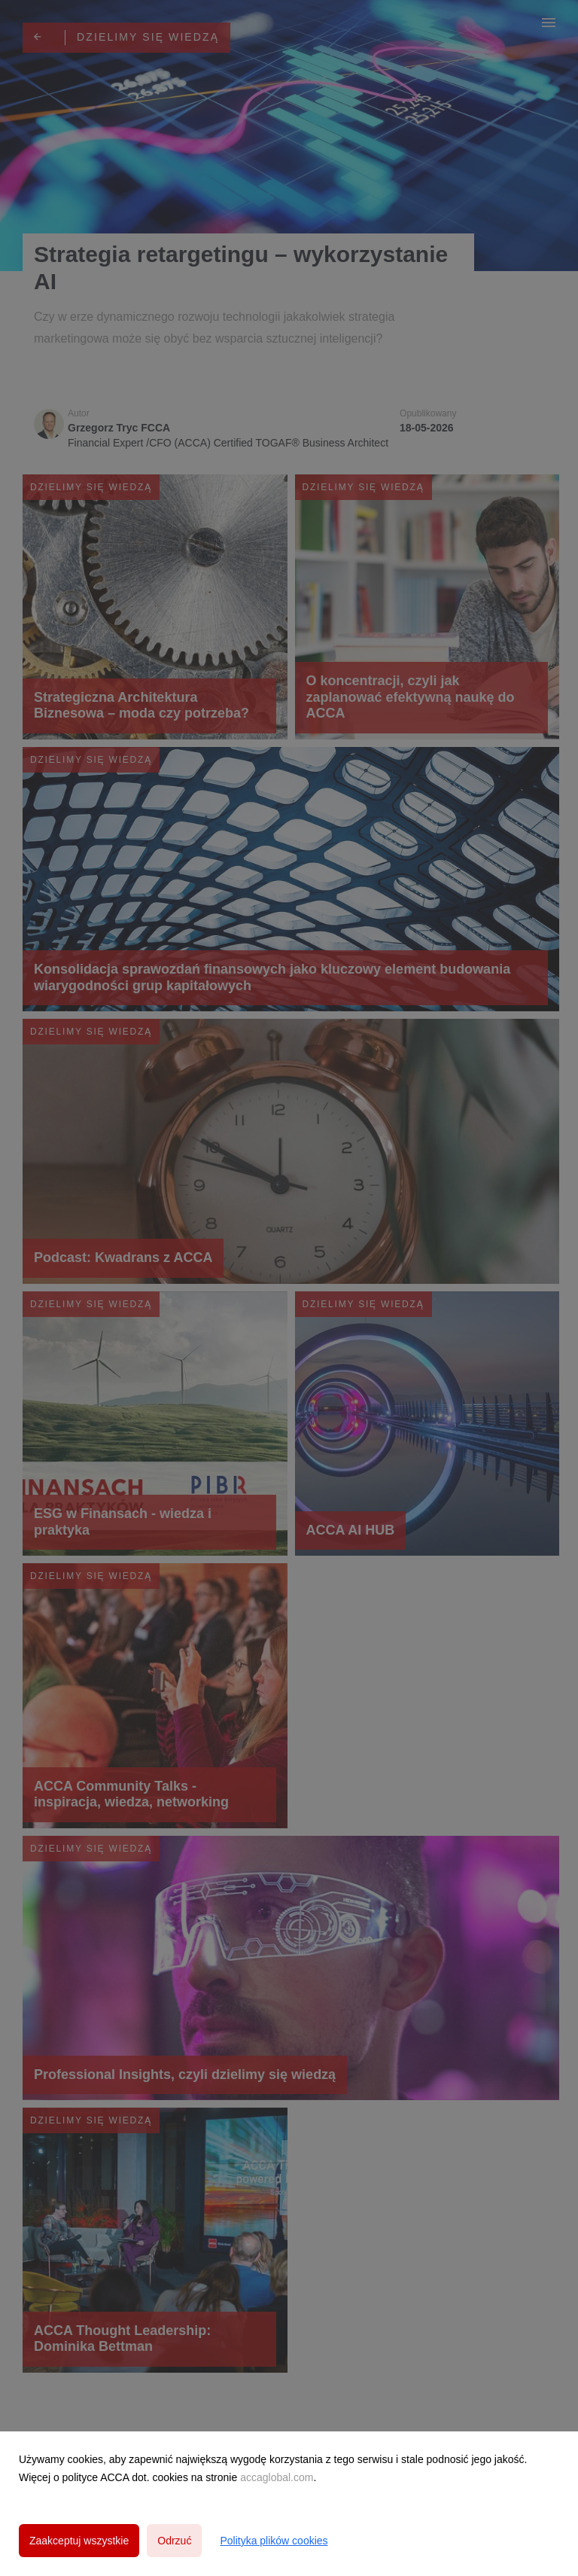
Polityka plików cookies (273, 2541)
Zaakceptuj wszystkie (79, 2541)
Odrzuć (174, 2541)
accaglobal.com (276, 2477)
